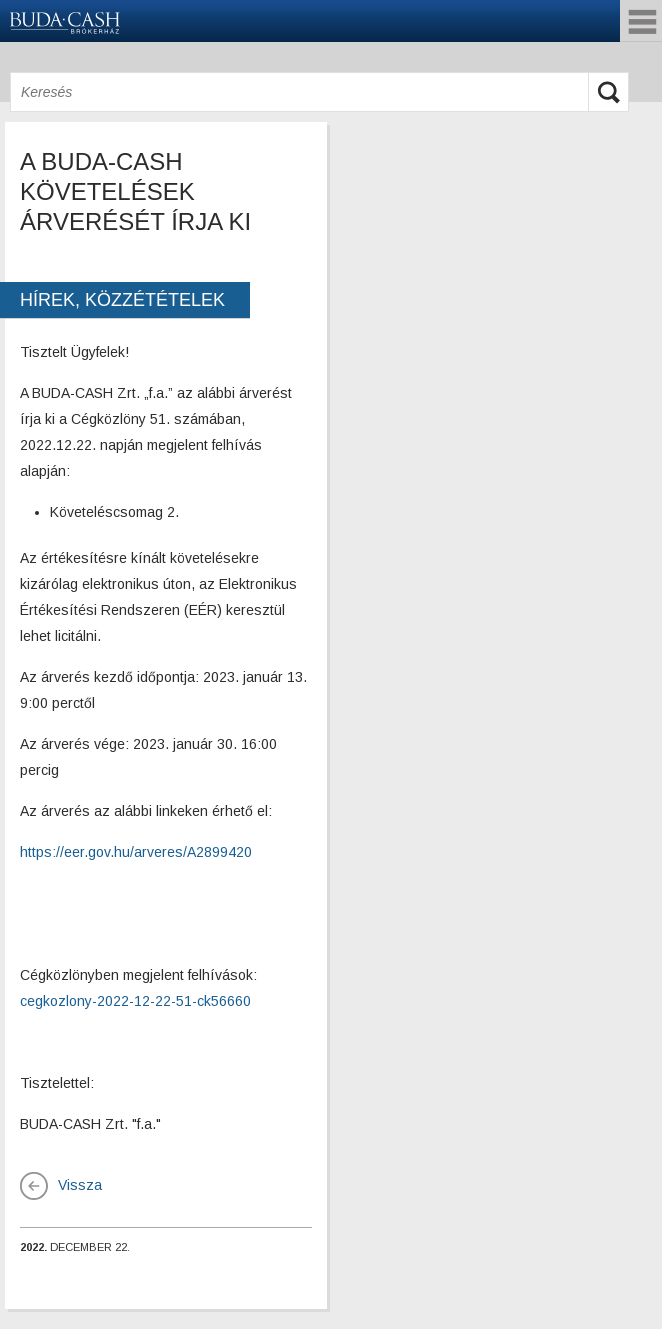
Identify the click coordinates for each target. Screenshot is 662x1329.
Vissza (80, 1185)
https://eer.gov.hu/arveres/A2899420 (136, 852)
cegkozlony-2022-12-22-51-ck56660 (135, 1001)
